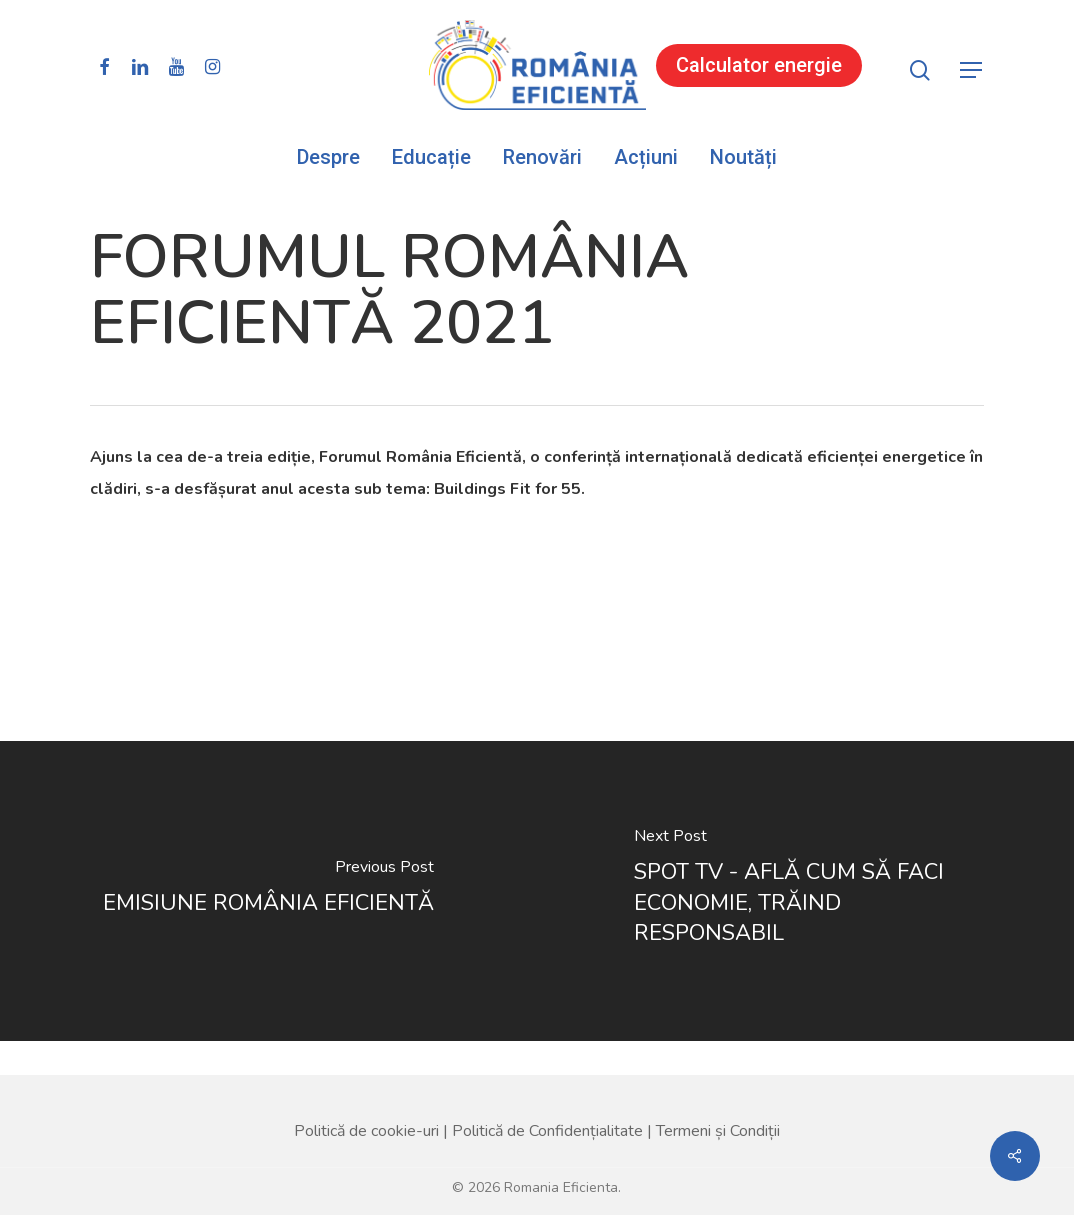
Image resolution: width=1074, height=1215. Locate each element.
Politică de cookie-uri (366, 1097)
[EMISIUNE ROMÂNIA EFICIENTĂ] (268, 891)
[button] (972, 70)
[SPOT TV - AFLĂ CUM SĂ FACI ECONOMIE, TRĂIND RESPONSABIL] (805, 891)
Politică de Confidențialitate (547, 1097)
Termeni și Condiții (718, 1097)
